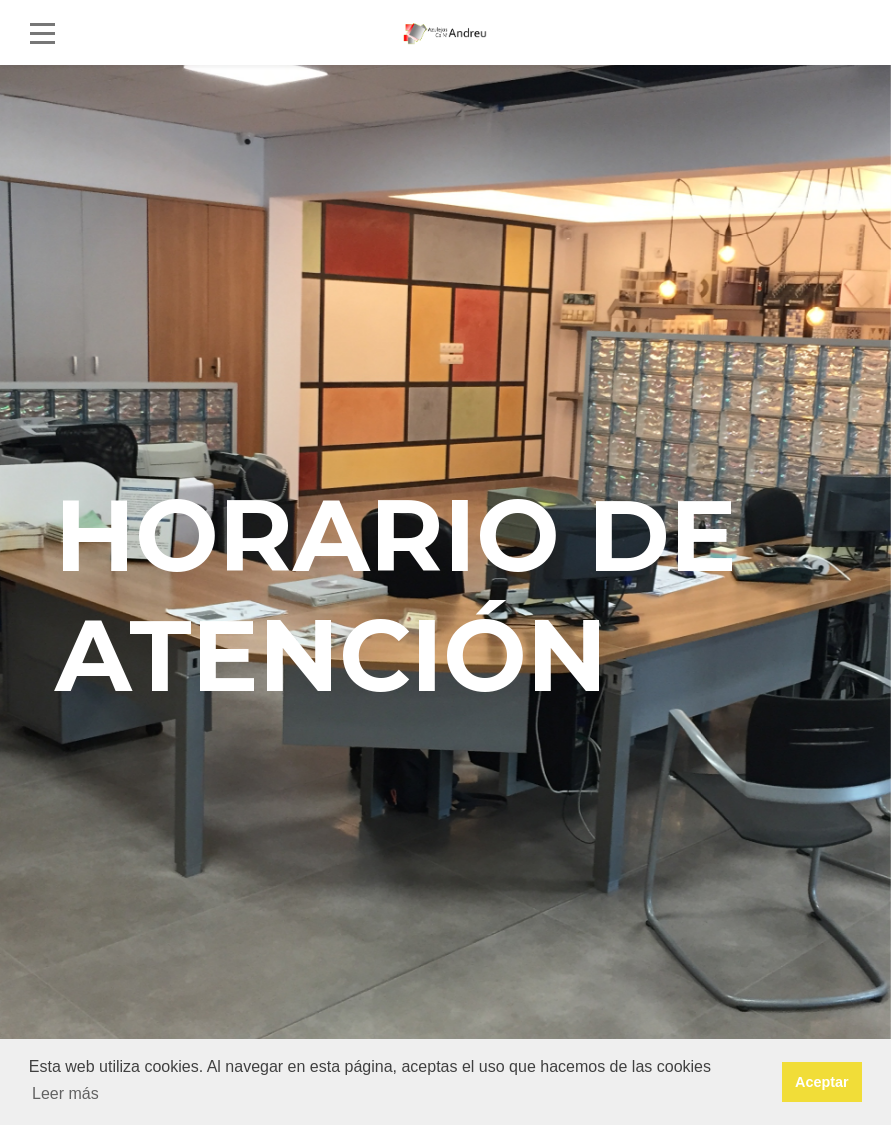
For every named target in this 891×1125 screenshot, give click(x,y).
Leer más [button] (65, 1093)
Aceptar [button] (822, 1082)
